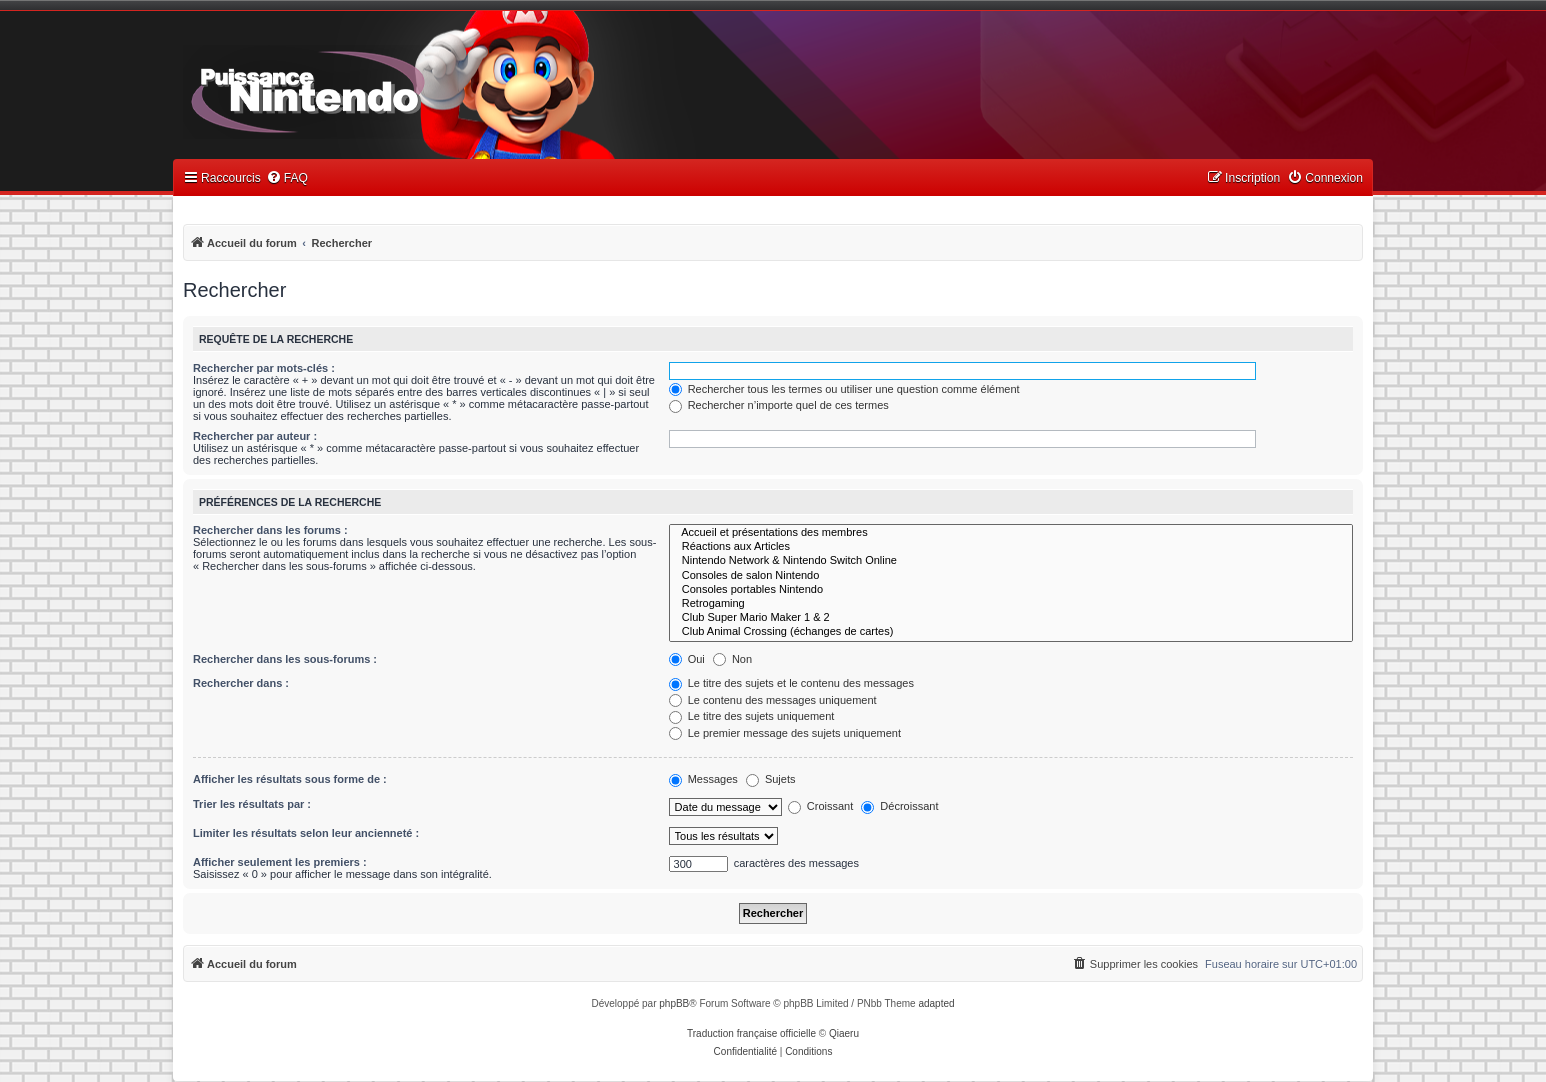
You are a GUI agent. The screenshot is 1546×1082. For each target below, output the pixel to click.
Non (732, 659)
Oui (687, 659)
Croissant (821, 806)
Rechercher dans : (241, 683)
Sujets (771, 779)
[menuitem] (287, 178)
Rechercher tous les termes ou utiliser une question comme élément (844, 389)
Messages (703, 779)
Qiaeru (844, 1033)
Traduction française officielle (751, 1033)
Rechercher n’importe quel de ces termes (779, 405)
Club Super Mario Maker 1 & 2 (1011, 618)
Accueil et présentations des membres (1011, 533)
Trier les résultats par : (252, 804)
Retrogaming (1011, 604)
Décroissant (899, 806)
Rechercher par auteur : (255, 436)
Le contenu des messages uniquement (773, 700)
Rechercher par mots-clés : (264, 368)
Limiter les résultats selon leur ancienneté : (306, 833)
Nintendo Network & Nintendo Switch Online (1011, 561)
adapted (936, 1003)
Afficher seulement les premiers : (280, 862)
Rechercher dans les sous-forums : (285, 659)
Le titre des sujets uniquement (752, 716)
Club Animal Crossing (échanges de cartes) (1011, 632)
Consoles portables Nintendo (1011, 590)
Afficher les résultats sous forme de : (290, 779)
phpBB (674, 1003)
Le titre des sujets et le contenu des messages (791, 683)
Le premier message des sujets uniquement (785, 733)
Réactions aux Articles (1011, 547)
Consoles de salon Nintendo (1011, 576)
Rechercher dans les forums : (270, 530)
